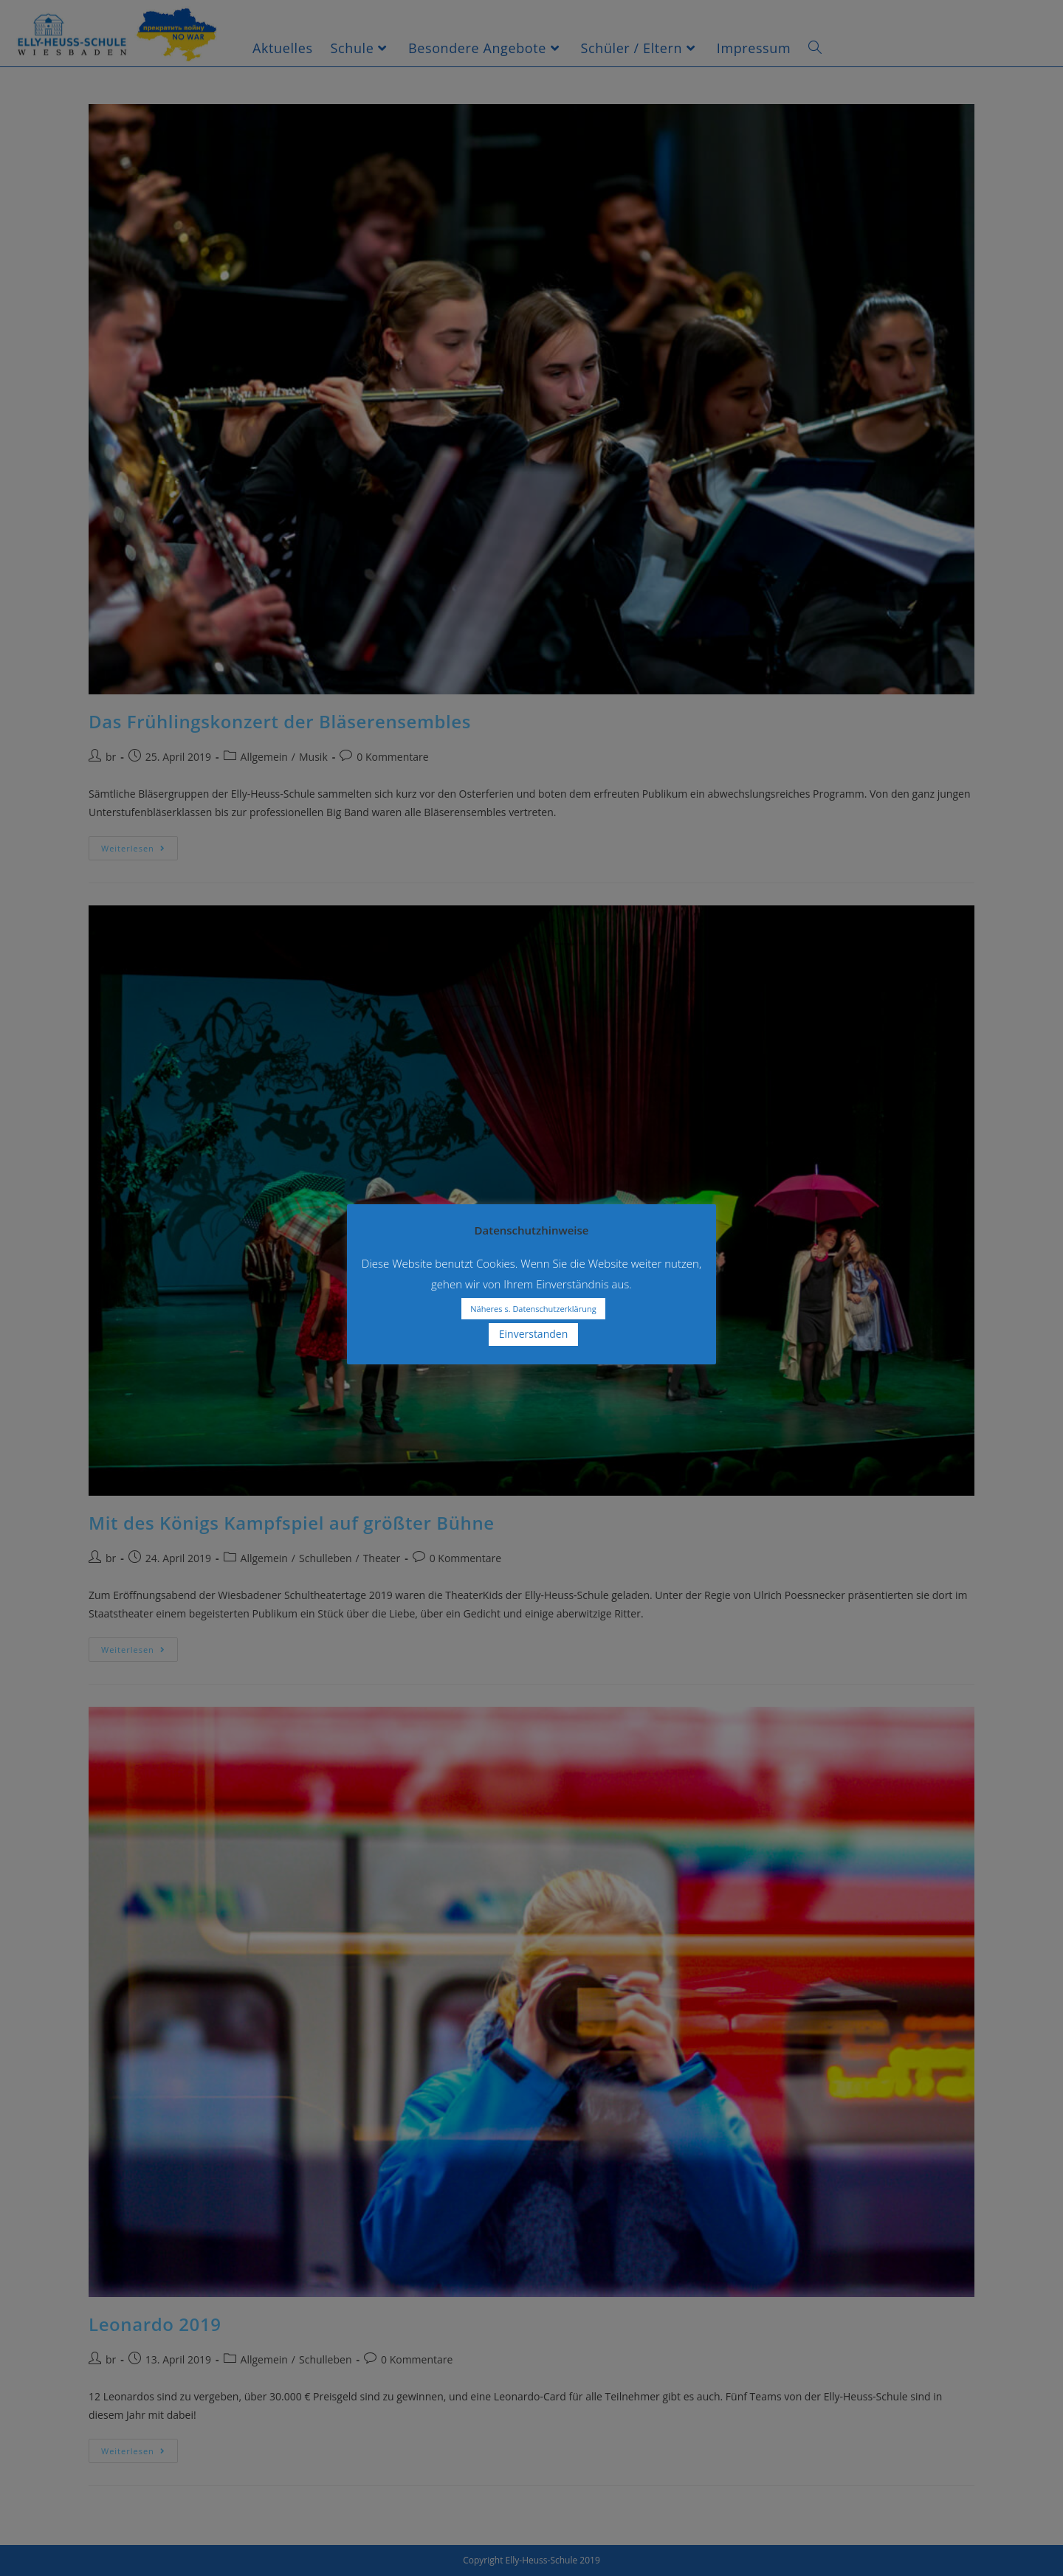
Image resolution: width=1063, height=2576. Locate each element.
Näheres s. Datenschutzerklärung (533, 1308)
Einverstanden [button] (533, 1334)
